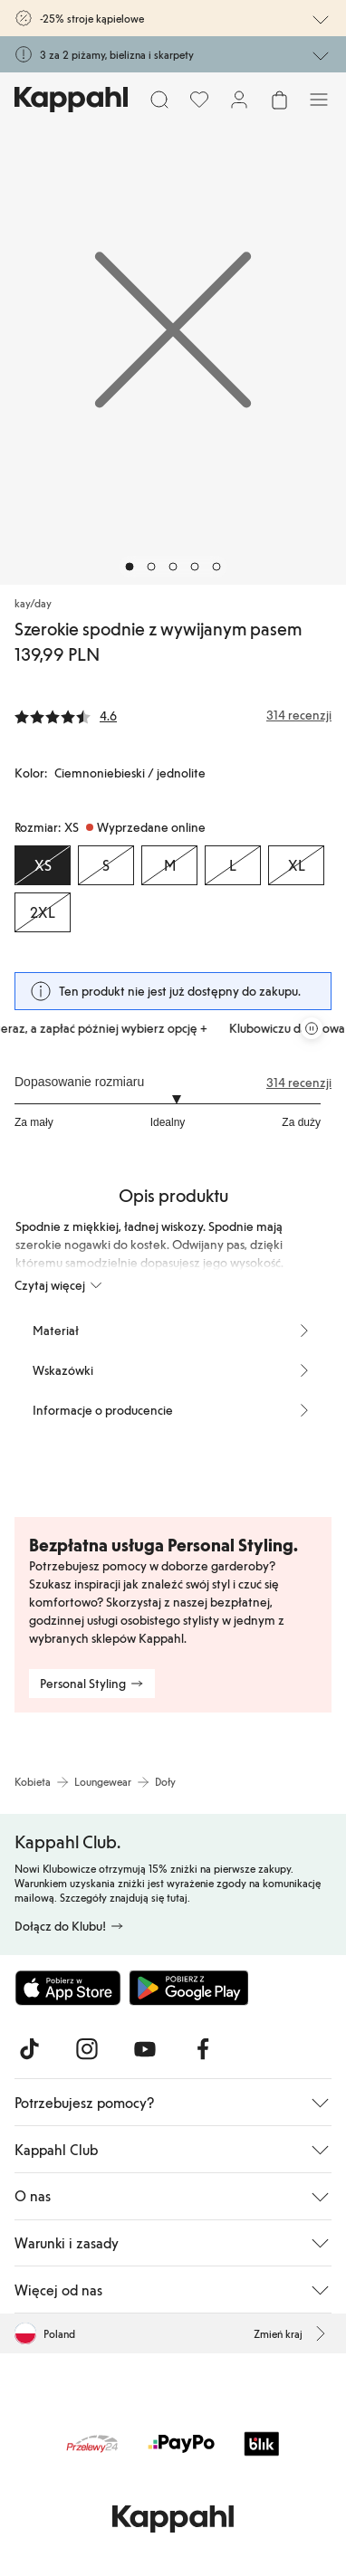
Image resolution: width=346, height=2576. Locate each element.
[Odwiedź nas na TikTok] (28, 2049)
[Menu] (319, 99)
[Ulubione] (199, 99)
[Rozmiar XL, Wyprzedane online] (296, 865)
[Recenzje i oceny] (173, 715)
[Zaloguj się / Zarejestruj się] (239, 99)
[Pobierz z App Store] (67, 1988)
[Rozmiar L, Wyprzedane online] (233, 865)
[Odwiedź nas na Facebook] (202, 2049)
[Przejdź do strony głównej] (71, 99)
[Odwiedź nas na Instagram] (86, 2049)
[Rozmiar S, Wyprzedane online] (106, 865)
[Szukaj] (159, 99)
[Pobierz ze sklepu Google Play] (188, 1988)
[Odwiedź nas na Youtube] (144, 2049)
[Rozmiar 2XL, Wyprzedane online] (42, 912)
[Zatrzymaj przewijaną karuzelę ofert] (311, 1028)
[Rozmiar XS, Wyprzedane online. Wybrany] (42, 865)
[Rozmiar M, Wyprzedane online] (169, 865)
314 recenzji (299, 1082)
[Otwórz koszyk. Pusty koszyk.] (279, 99)
